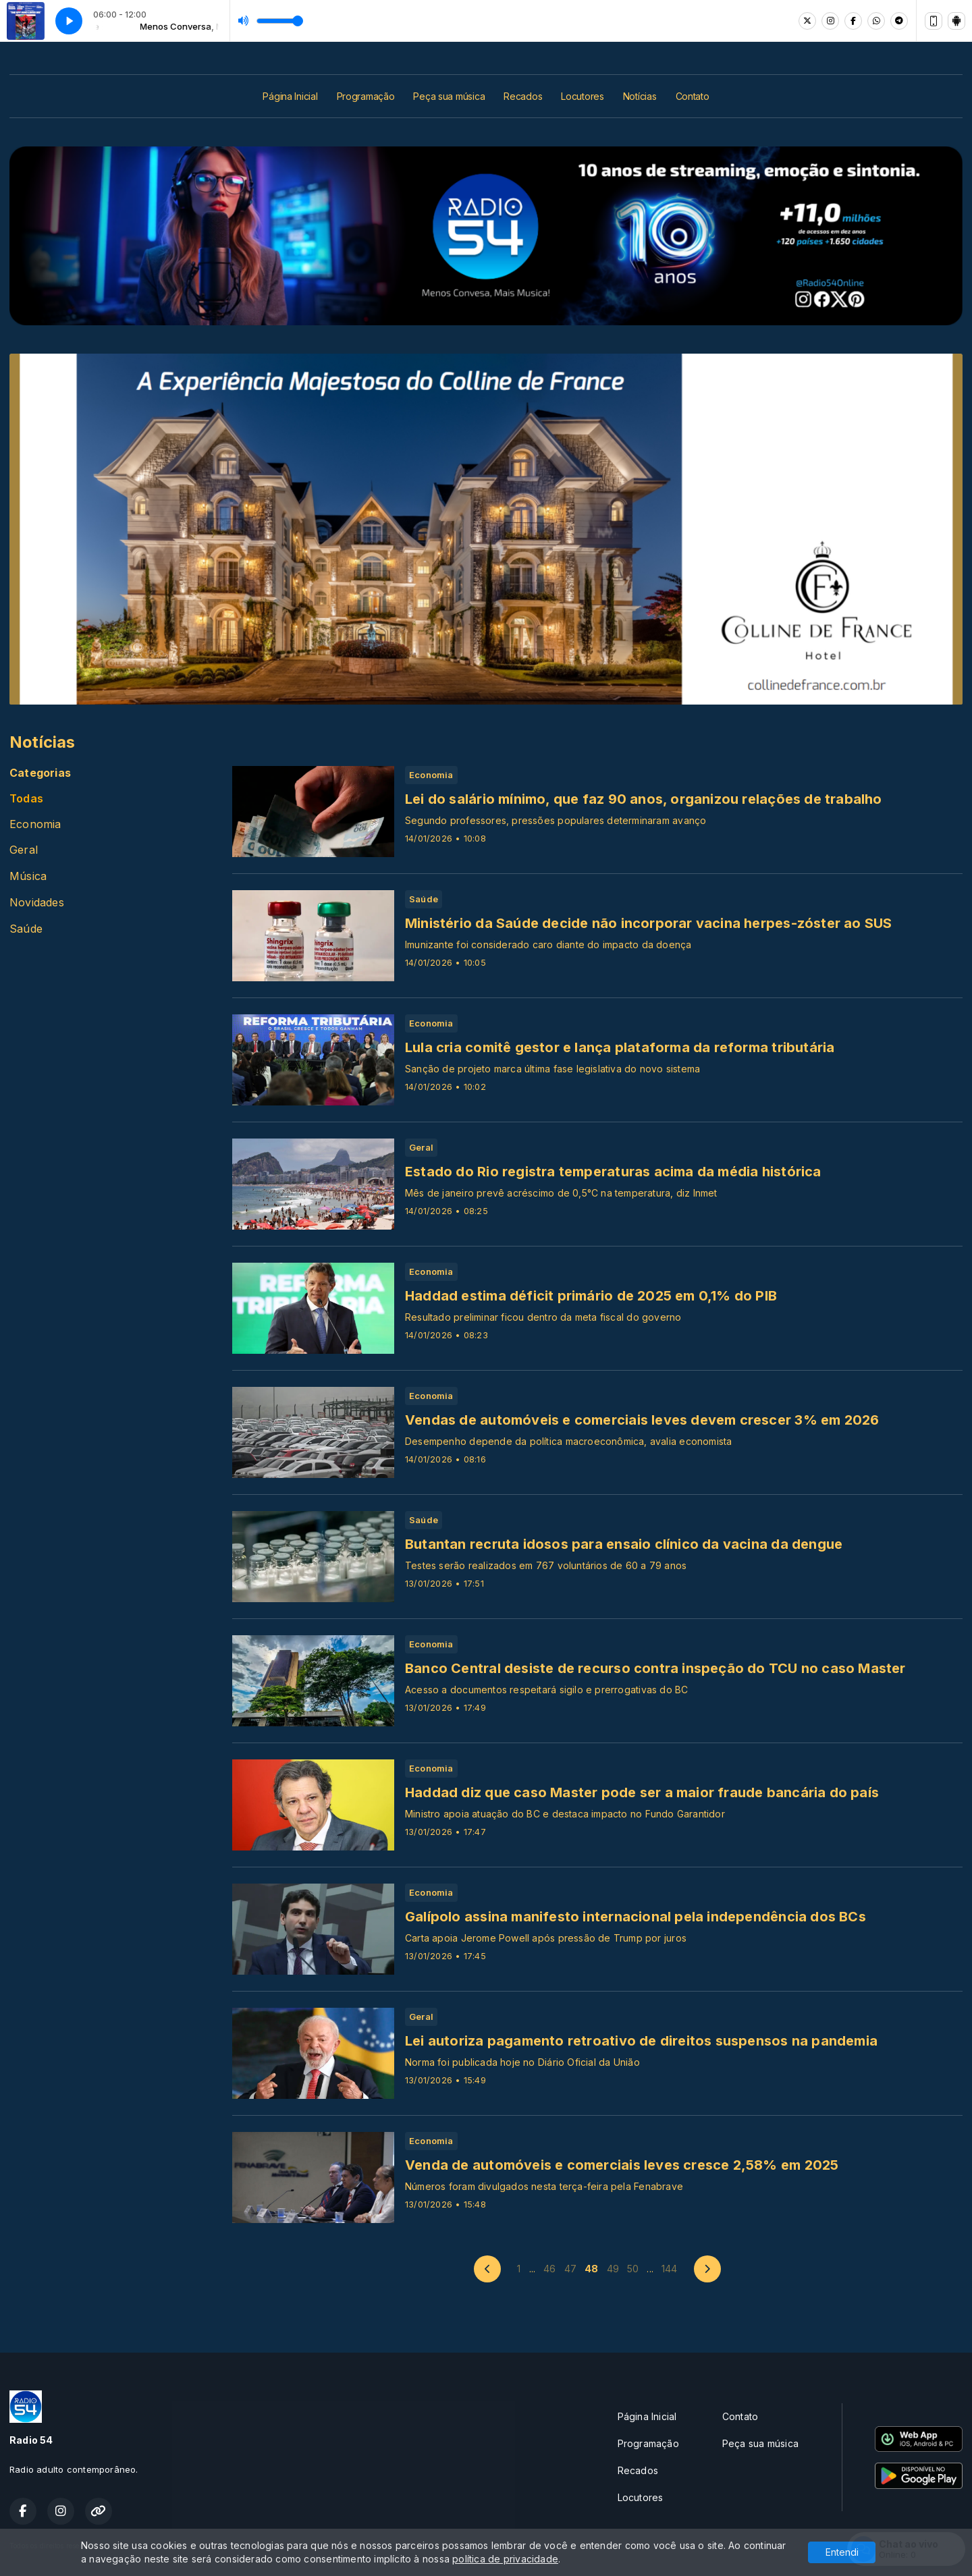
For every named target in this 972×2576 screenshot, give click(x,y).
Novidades (36, 902)
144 (670, 2268)
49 (613, 2268)
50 (633, 2268)
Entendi (842, 2552)
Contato (692, 96)
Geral (23, 850)
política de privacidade (505, 2559)
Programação (366, 96)
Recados (523, 96)
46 (549, 2268)
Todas (26, 798)
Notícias (640, 96)
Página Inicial (290, 96)
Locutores (582, 96)
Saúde (26, 929)
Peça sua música (449, 96)
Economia (35, 824)
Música (28, 876)
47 (570, 2268)
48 (591, 2268)
